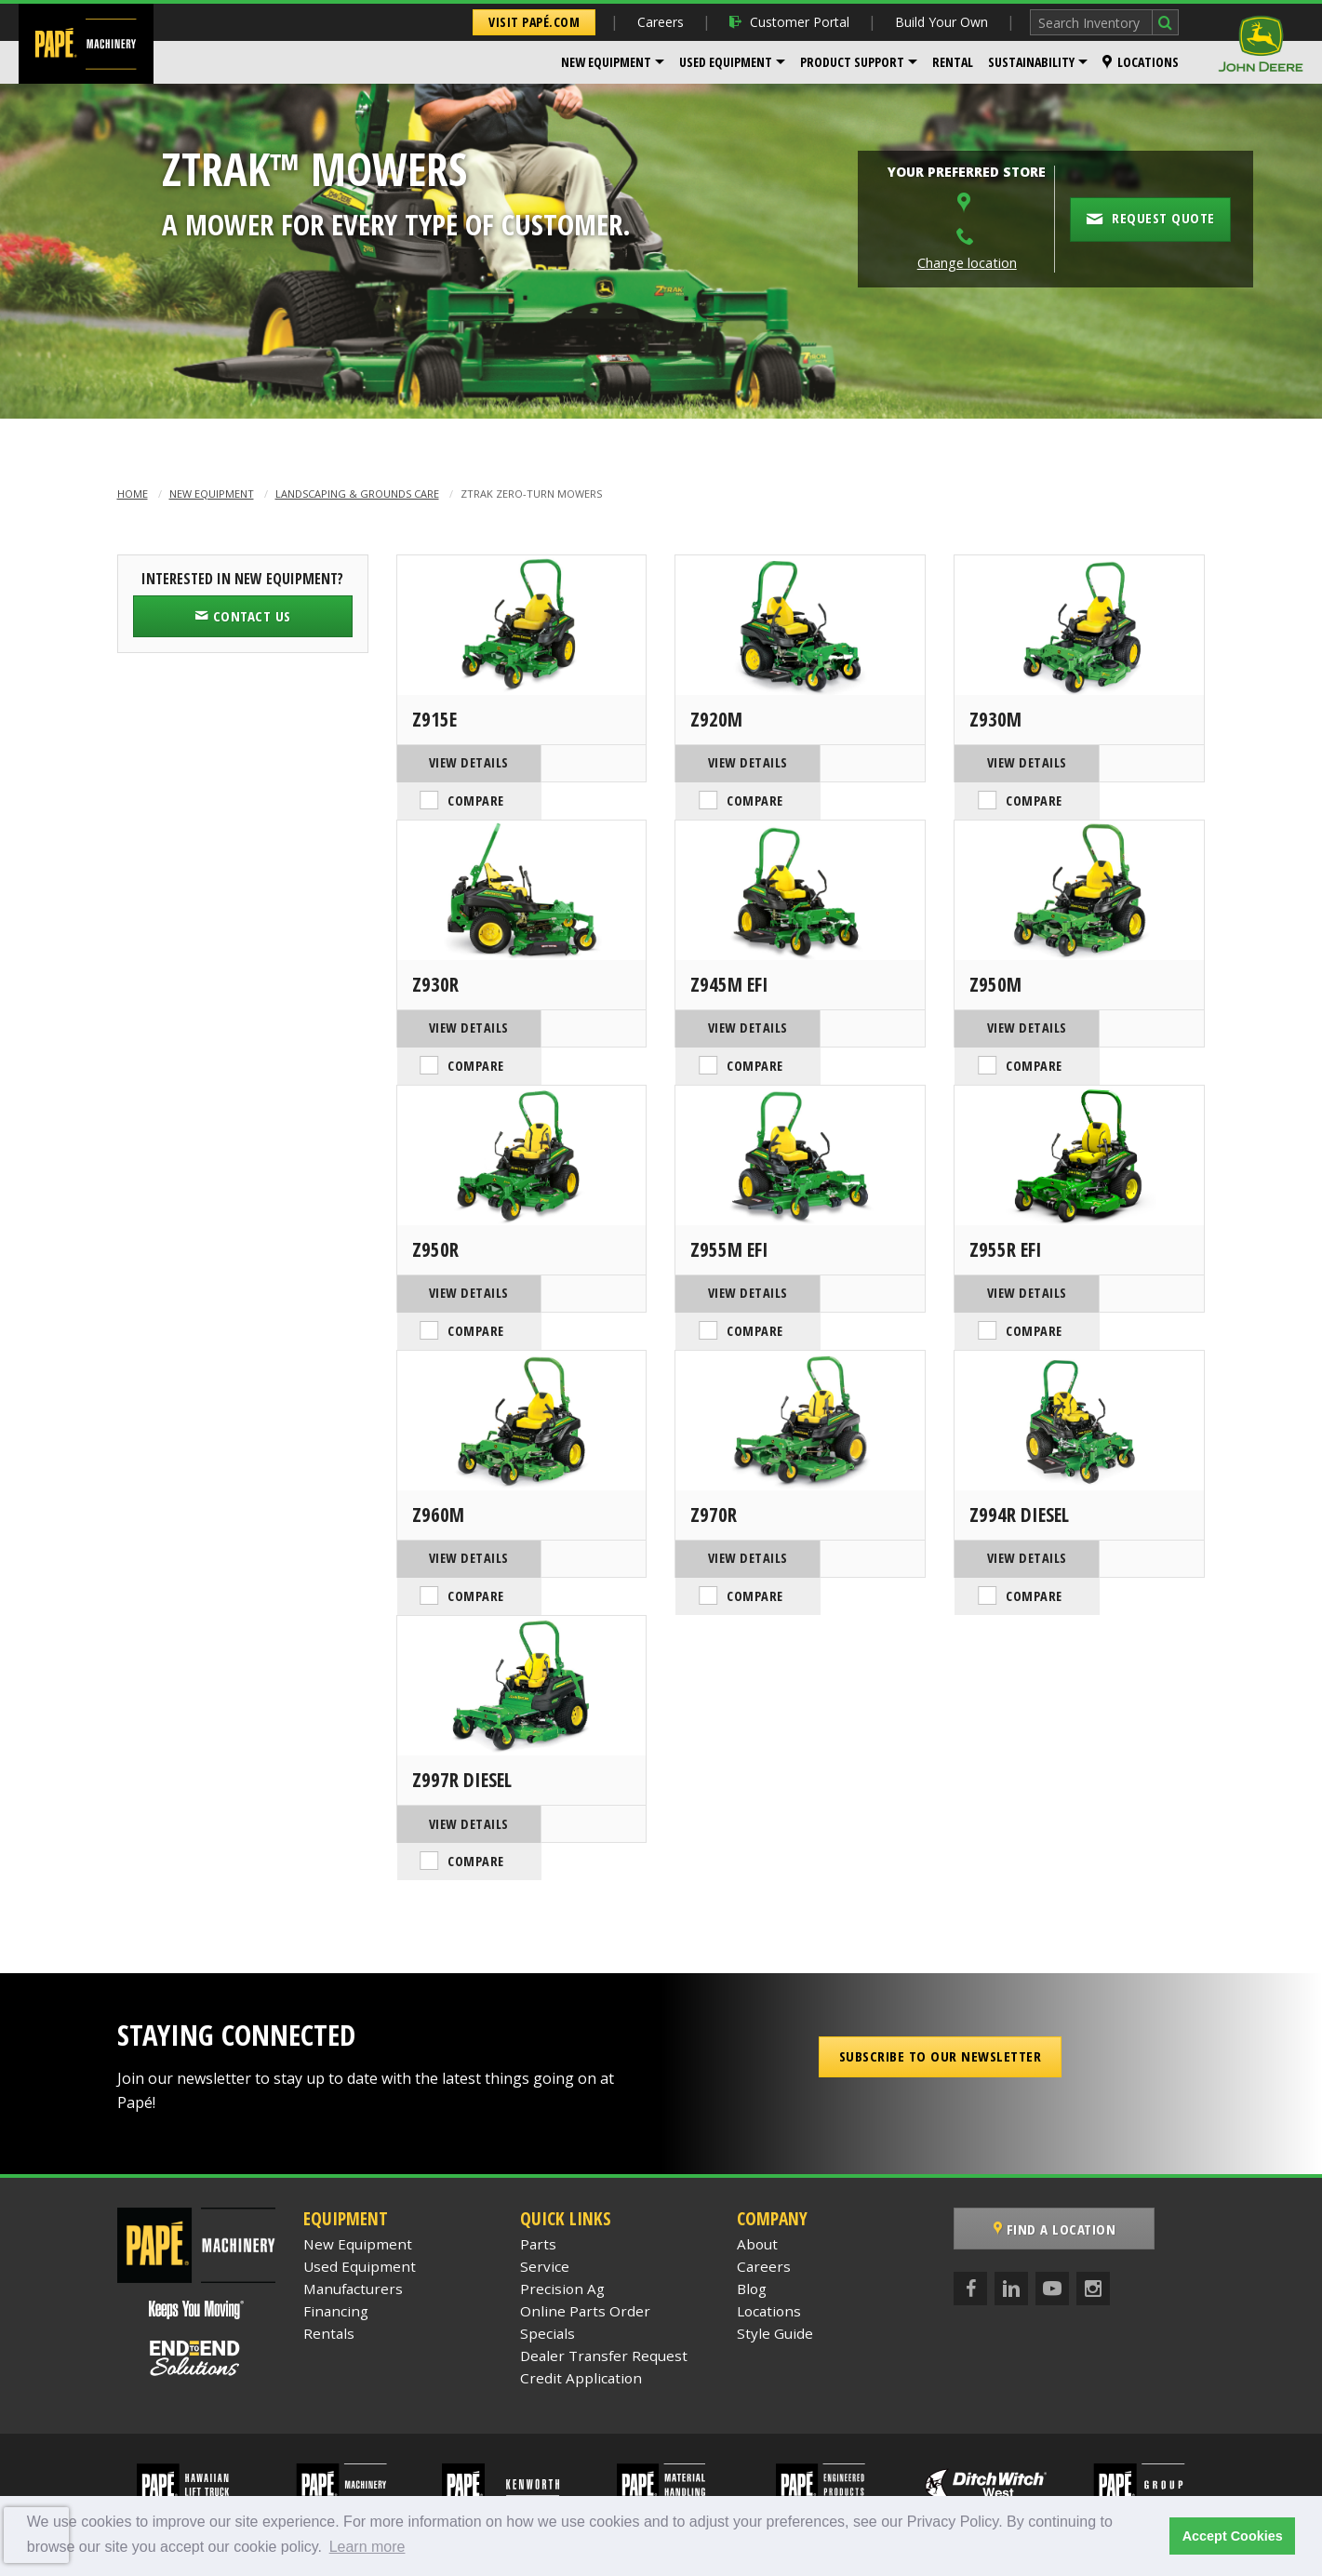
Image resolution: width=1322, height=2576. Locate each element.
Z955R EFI (1005, 1220)
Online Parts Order (585, 2236)
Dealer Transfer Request (604, 2281)
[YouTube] (1052, 2214)
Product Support (852, 62)
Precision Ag (562, 2214)
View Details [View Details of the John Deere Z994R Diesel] (1017, 1513)
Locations (1140, 62)
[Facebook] (970, 2214)
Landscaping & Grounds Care (357, 494)
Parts (538, 2169)
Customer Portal (789, 22)
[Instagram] (1093, 2214)
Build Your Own (941, 22)
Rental (952, 62)
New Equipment (606, 62)
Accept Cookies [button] (1232, 2536)
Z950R (435, 1220)
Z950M (995, 969)
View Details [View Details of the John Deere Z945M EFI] (738, 1012)
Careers (660, 22)
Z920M (716, 719)
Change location (967, 263)
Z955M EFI (729, 1220)
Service (544, 2191)
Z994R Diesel (1019, 1470)
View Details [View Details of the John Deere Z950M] (1017, 1012)
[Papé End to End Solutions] (196, 2283)
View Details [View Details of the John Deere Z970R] (738, 1513)
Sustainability (1031, 62)
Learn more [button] (367, 2547)
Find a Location (1055, 2154)
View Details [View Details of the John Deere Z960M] (459, 1513)
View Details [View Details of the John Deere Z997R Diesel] (459, 1764)
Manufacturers (353, 2214)
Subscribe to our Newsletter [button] (940, 1981)
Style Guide (775, 2258)
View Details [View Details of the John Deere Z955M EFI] (738, 1263)
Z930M (995, 719)
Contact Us (242, 616)
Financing (335, 2236)
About (757, 2169)
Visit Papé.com (534, 22)
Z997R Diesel (462, 1720)
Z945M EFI (729, 969)
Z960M (438, 1470)
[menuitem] (613, 62)
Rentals (328, 2258)
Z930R (435, 969)
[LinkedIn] (1011, 2214)
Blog (752, 2214)
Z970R (713, 1470)
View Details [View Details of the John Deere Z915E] (459, 762)
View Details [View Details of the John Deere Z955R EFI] (1017, 1263)
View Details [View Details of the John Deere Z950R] (459, 1263)
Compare (591, 763)
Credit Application (581, 2303)
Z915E (434, 719)
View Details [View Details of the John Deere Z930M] (1017, 762)
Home (132, 494)
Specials (547, 2258)
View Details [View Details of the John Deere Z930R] (459, 1012)
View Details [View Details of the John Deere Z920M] (738, 762)
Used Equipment (725, 62)
